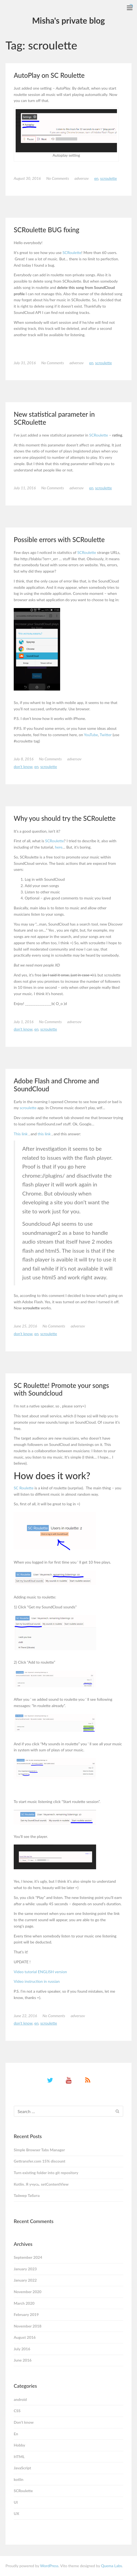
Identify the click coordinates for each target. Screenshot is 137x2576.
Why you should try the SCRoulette (65, 818)
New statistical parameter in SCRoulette (54, 418)
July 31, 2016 (25, 362)
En (96, 178)
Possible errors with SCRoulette (59, 539)
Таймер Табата (27, 2195)
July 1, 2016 (23, 1021)
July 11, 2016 (25, 487)
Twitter (105, 734)
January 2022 (25, 2280)
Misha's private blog (68, 20)
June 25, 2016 (25, 1326)
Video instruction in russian (37, 1981)
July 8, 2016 (23, 758)
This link (21, 1133)
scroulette (28, 1107)
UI (16, 2502)
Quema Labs (111, 2565)
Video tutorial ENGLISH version (40, 1971)
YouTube (91, 734)
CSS (17, 2410)
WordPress (49, 2565)
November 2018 (27, 2326)
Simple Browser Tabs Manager (39, 2149)
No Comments (57, 178)
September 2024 (28, 2257)
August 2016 (25, 2337)
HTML (19, 2456)
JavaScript (22, 2467)
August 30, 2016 (27, 178)
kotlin (18, 2479)
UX (16, 2513)
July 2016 (22, 2348)
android (20, 2399)
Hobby (19, 2445)
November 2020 (27, 2291)
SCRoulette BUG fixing (46, 230)
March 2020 (24, 2303)
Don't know (23, 766)
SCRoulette (108, 178)
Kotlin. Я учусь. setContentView (41, 2184)
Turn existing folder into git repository (46, 2172)
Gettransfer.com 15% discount (39, 2161)
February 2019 (26, 2314)
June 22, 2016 (25, 2015)
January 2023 (25, 2268)
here (58, 847)
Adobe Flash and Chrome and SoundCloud (56, 1085)
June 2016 (23, 2360)
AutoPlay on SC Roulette (49, 75)
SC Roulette (23, 1488)
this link (44, 1133)
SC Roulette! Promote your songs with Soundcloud (61, 1389)
